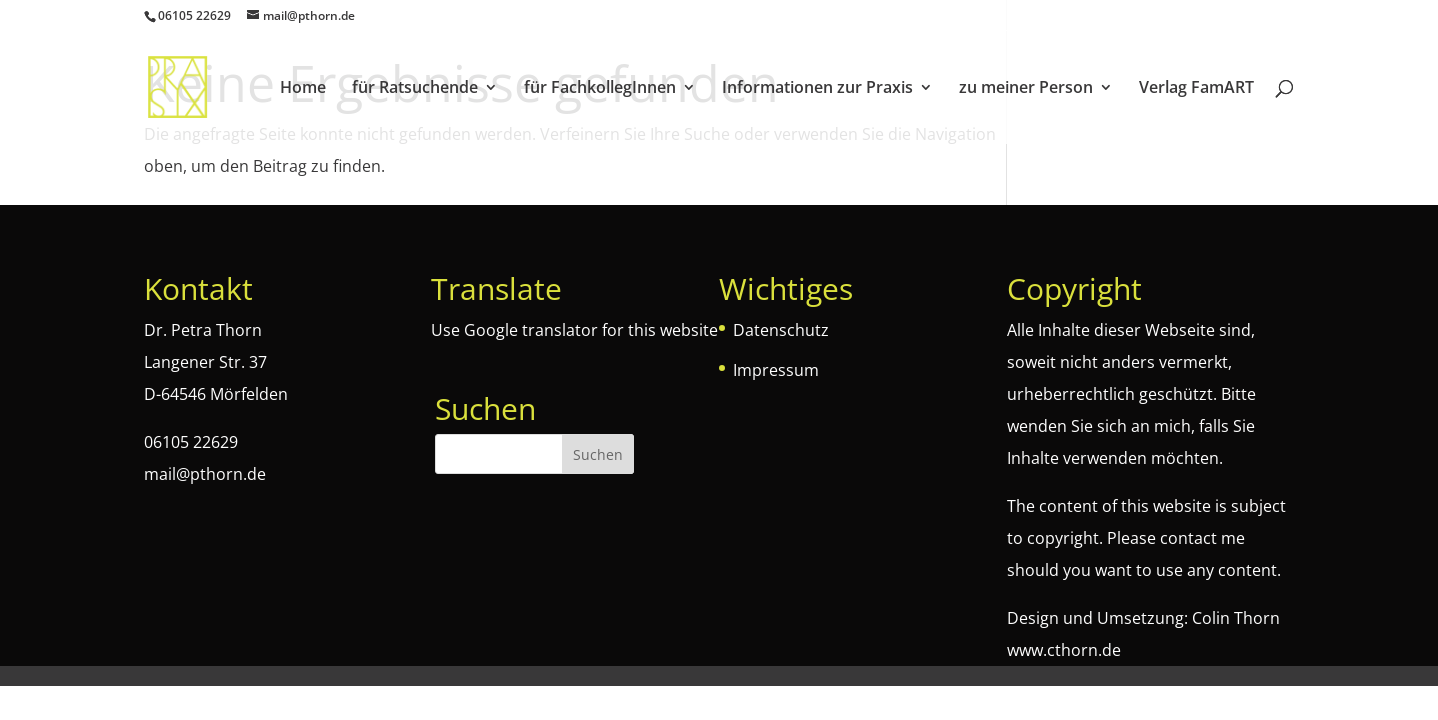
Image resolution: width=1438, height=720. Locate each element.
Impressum (776, 370)
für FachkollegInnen (600, 89)
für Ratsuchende (415, 89)
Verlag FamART (1196, 89)
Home (303, 89)
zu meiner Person (1026, 89)
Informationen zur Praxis (817, 89)
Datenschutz (781, 330)
